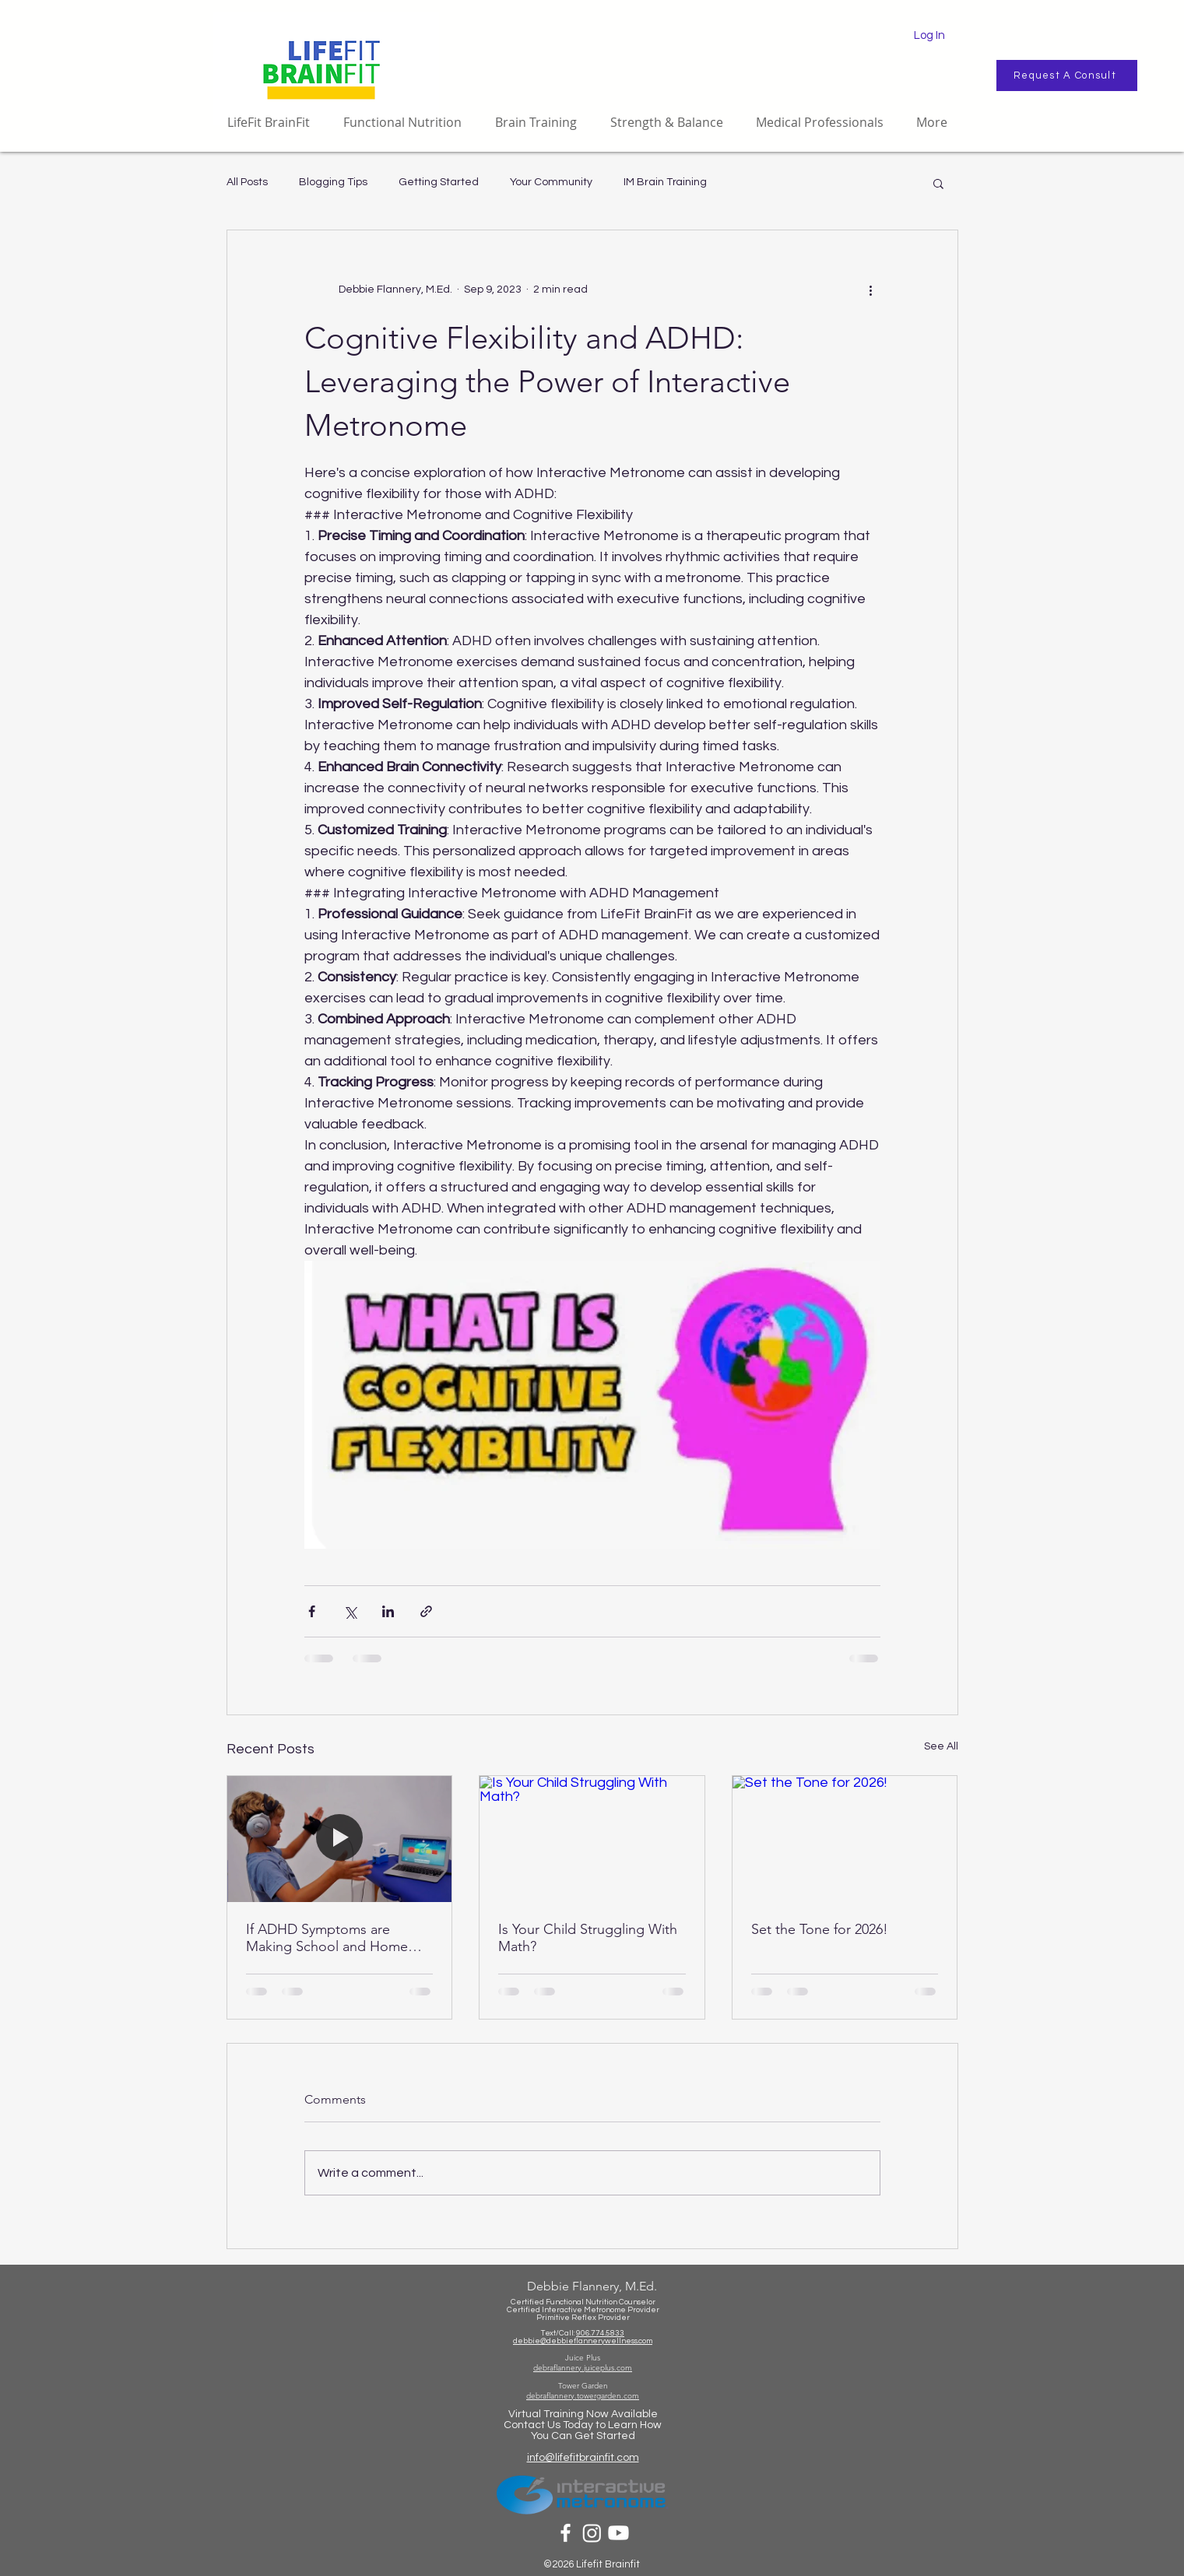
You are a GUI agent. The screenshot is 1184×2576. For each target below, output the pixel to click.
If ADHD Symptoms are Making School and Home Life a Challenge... (327, 1938)
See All (941, 1746)
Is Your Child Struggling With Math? (587, 1938)
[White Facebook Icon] (565, 2533)
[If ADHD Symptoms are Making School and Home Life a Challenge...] (339, 1839)
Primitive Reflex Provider (583, 2318)
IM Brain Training (665, 182)
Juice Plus (582, 2358)
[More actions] (871, 289)
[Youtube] (618, 2533)
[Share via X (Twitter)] (350, 1611)
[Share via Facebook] (311, 1611)
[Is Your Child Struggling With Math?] (592, 1839)
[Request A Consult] (1066, 75)
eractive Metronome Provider (605, 2310)
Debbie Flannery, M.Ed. (592, 2286)
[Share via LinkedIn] (388, 1611)
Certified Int (529, 2310)
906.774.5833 (600, 2333)
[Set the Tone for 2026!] (845, 1839)
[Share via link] (426, 1611)
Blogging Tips (333, 182)
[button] (938, 183)
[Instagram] (592, 2533)
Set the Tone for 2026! (819, 1929)
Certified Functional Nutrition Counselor (583, 2302)
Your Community (551, 182)
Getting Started (439, 182)
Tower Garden (583, 2386)
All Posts (247, 182)
